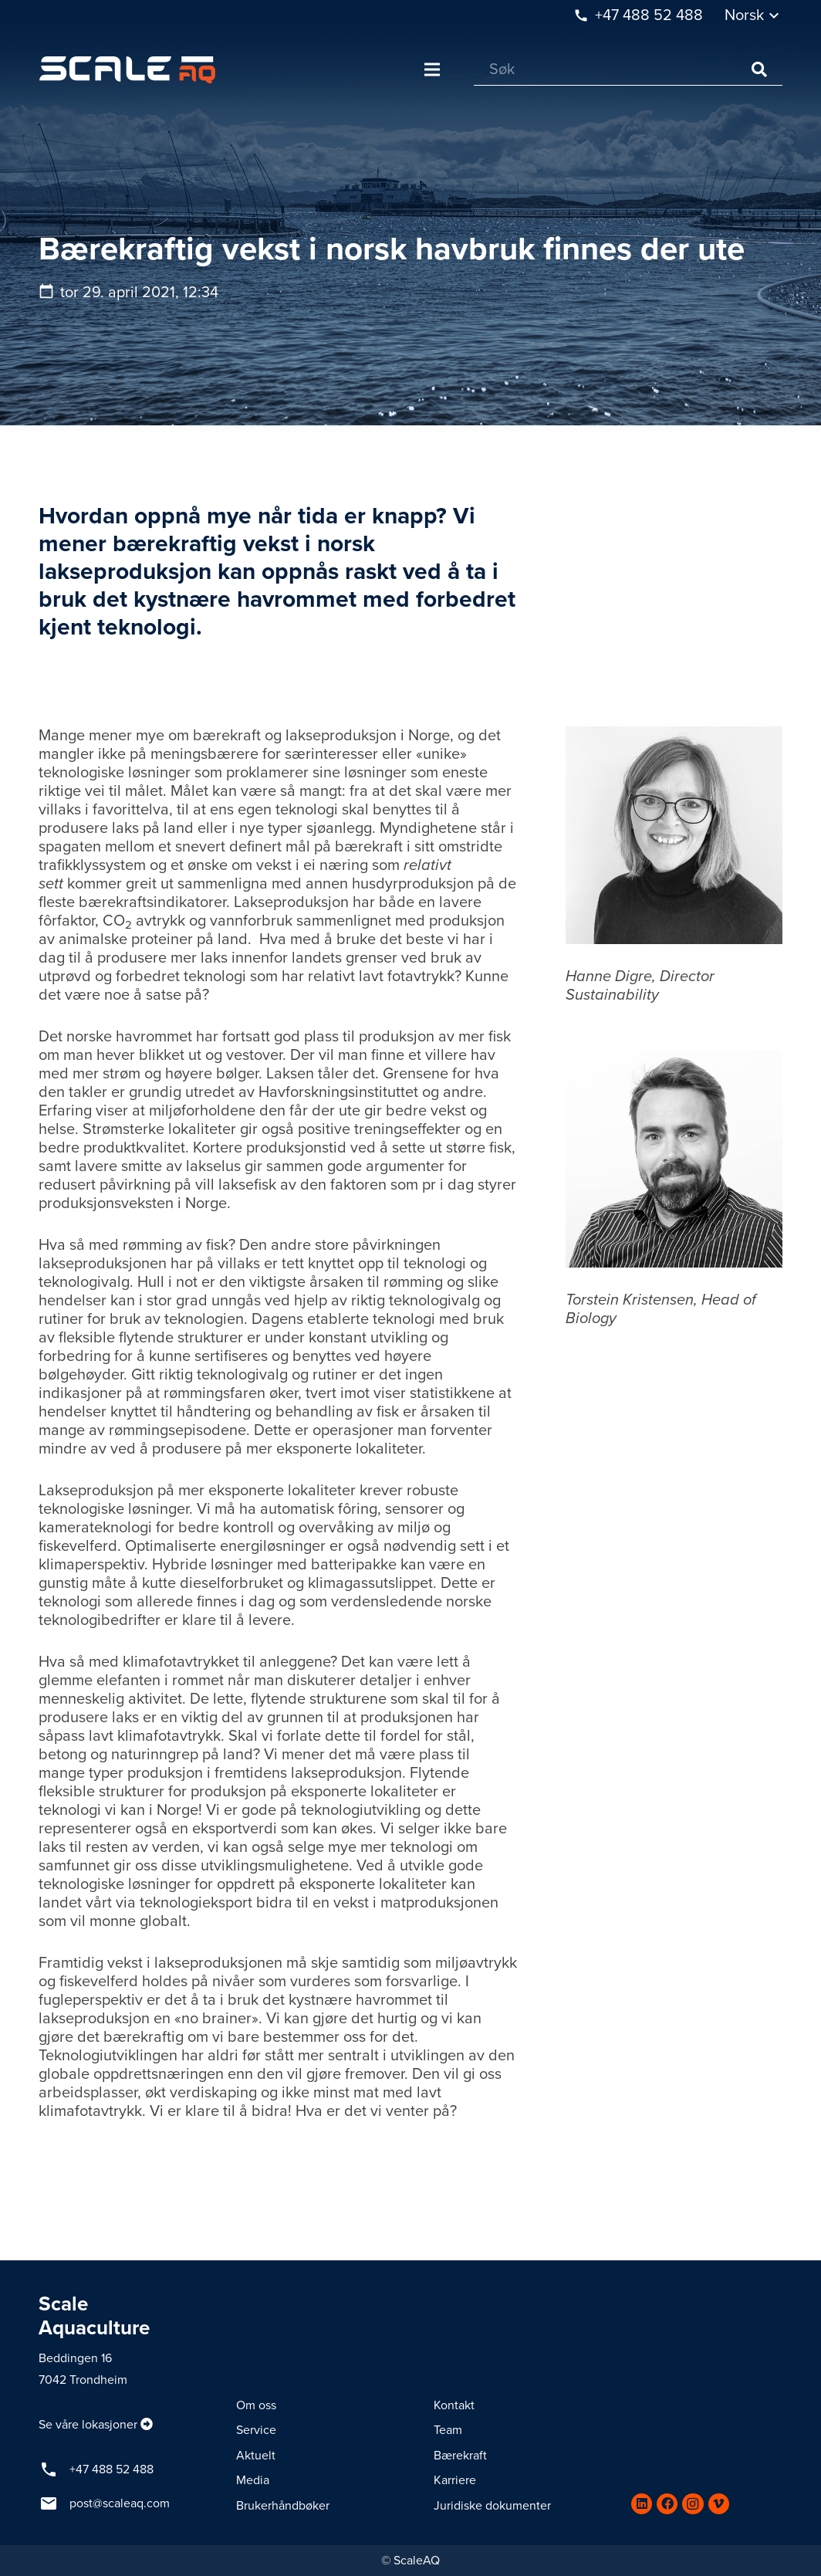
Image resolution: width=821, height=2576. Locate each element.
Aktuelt (255, 2455)
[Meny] (432, 69)
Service (256, 2430)
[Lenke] (127, 69)
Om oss (256, 2405)
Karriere (455, 2480)
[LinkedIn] (641, 2503)
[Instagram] (692, 2503)
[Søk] (628, 70)
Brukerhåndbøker (282, 2505)
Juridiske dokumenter (492, 2505)
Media (252, 2480)
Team (448, 2430)
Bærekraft (460, 2455)
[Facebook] (667, 2503)
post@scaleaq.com (119, 2503)
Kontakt (454, 2405)
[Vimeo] (718, 2503)
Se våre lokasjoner (88, 2424)
